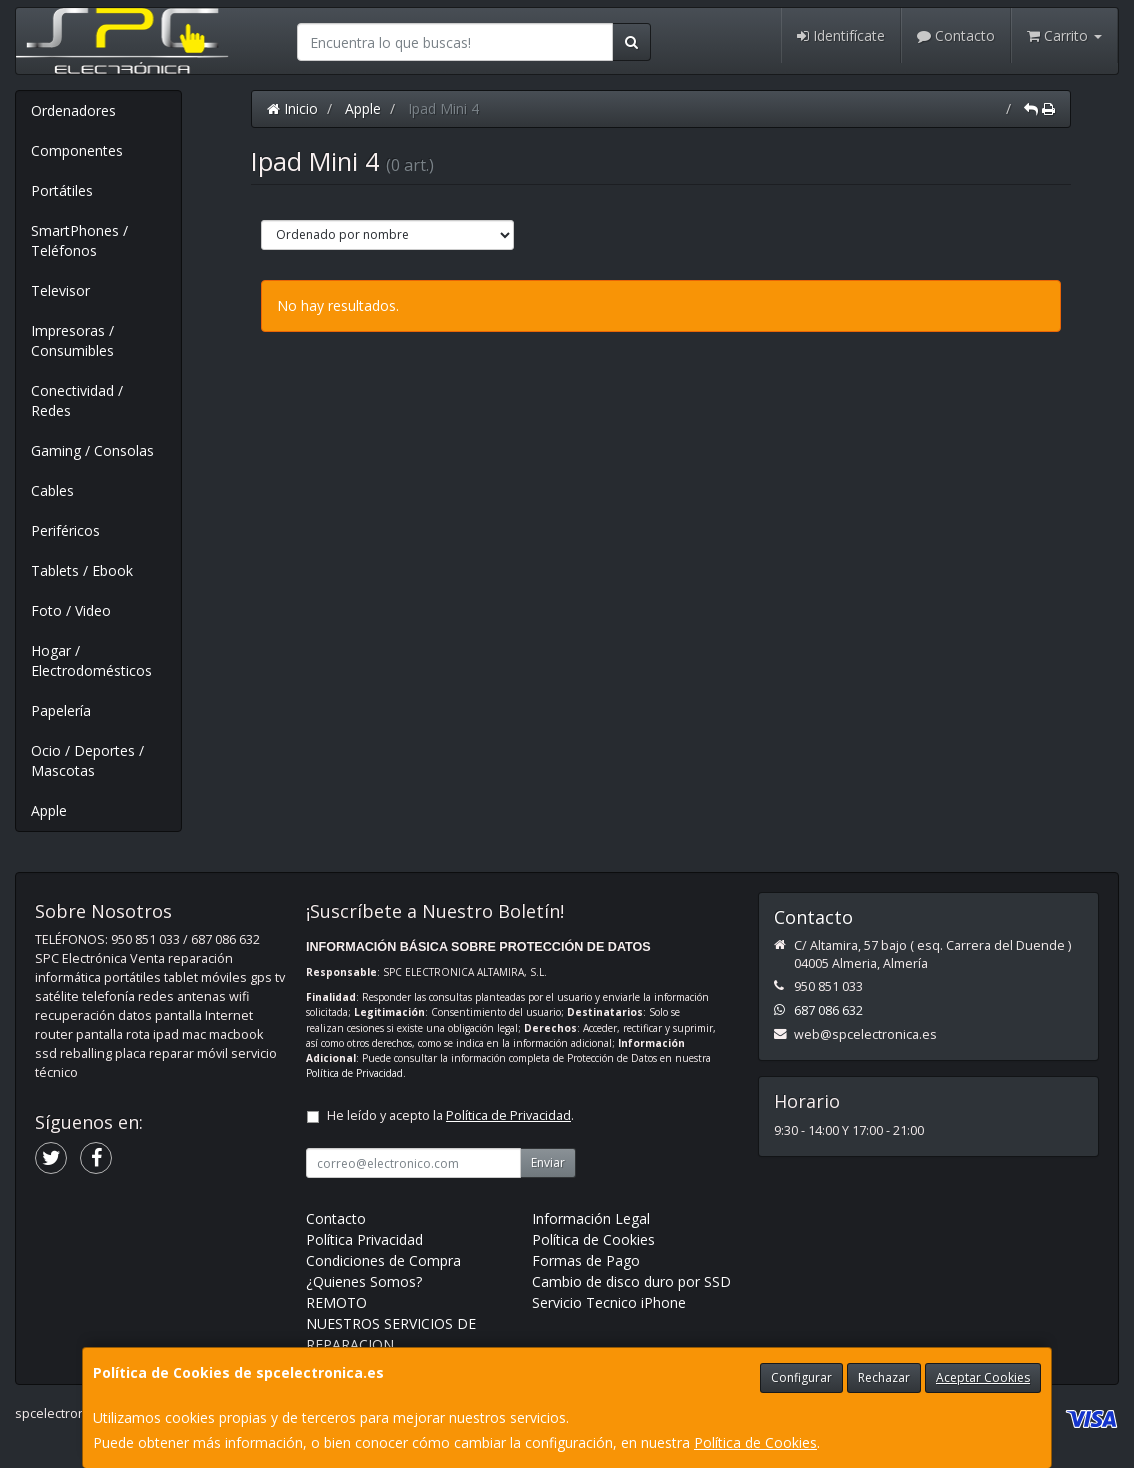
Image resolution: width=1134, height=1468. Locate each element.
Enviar (548, 1162)
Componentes (77, 150)
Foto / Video (71, 610)
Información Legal (591, 1218)
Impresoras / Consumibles (72, 340)
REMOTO (336, 1302)
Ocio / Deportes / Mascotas (87, 760)
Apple (49, 810)
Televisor (60, 290)
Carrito (1064, 35)
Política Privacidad (364, 1239)
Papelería (61, 710)
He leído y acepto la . (450, 1115)
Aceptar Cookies (983, 1377)
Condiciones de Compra (383, 1260)
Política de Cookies (755, 1442)
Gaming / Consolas (92, 450)
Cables (52, 490)
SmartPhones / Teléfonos (79, 240)
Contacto (956, 35)
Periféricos (65, 530)
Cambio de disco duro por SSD (631, 1281)
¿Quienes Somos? (364, 1281)
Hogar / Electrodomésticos (91, 660)
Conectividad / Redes (77, 400)
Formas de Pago (586, 1260)
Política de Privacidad (354, 1073)
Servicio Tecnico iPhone (609, 1302)
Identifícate (841, 35)
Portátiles (62, 190)
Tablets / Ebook (82, 570)
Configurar (801, 1377)
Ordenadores (73, 110)
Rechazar (884, 1377)
